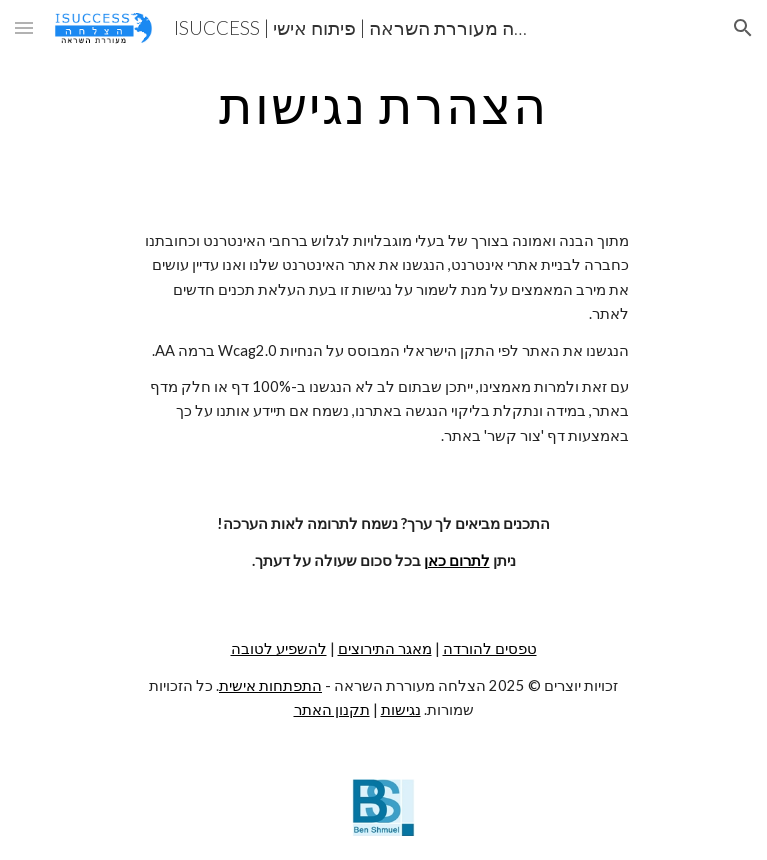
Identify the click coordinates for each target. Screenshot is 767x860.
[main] (383, 105)
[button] (24, 27)
